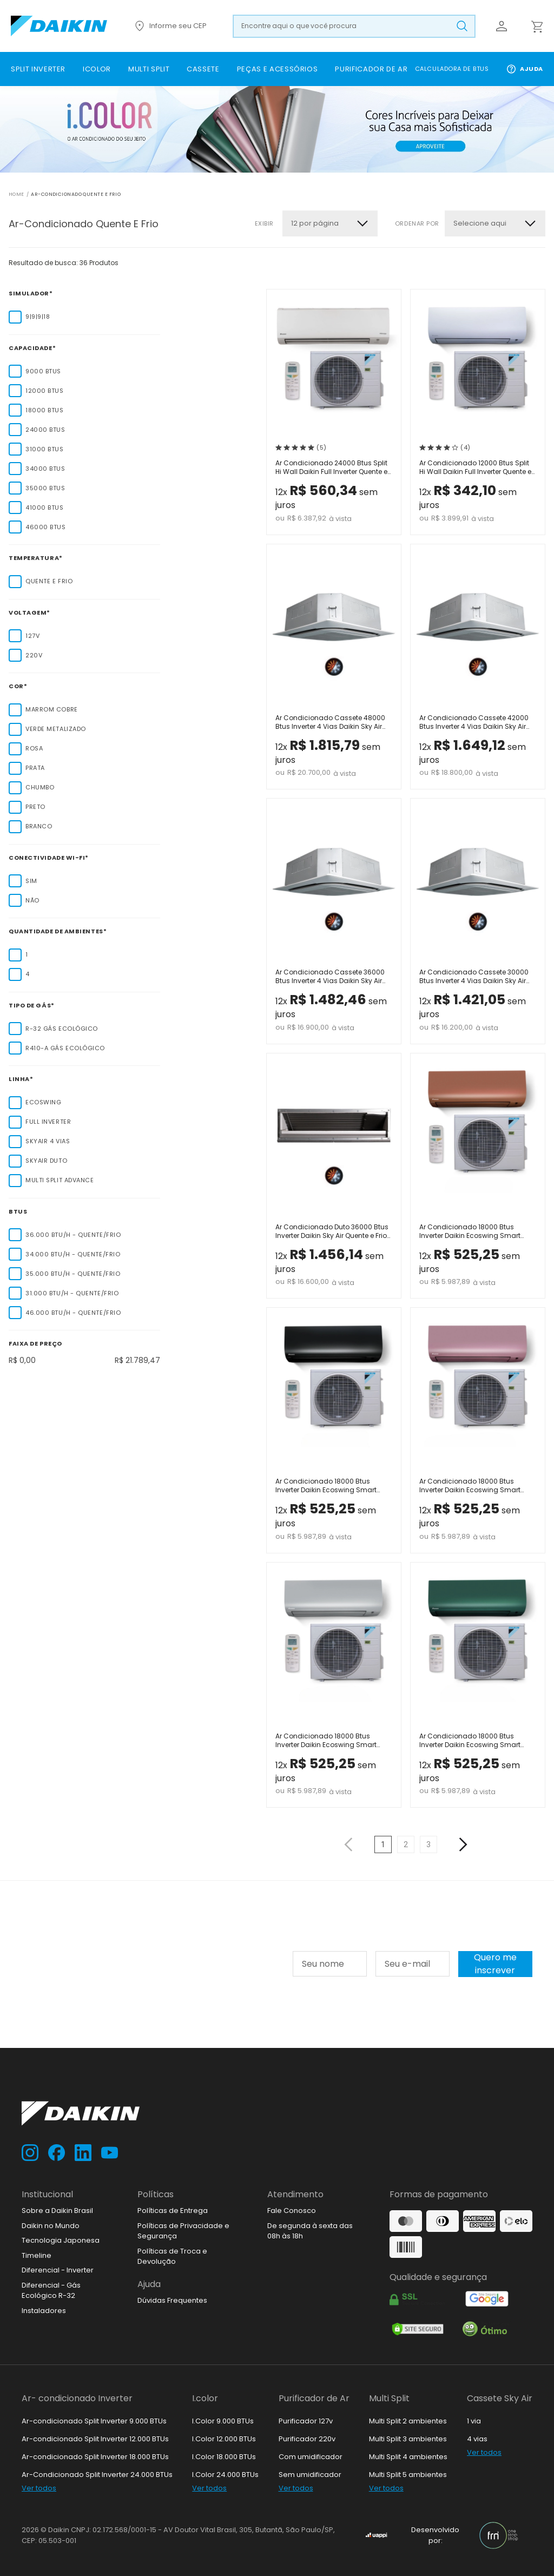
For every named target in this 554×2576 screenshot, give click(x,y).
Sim (31, 881)
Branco (38, 826)
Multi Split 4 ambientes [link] (408, 2457)
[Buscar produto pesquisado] (462, 26)
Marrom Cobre (51, 709)
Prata (35, 767)
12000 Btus (44, 390)
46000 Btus (45, 527)
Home (16, 194)
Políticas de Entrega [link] (172, 2210)
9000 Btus (43, 371)
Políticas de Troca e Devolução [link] (172, 2256)
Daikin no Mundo (51, 2226)
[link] (38, 69)
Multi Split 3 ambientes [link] (408, 2439)
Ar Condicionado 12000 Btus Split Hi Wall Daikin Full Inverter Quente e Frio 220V (475, 468)
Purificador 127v (306, 2421)
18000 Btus (44, 410)
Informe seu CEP (170, 25)
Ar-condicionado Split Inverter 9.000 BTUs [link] (94, 2421)
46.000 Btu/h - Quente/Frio (73, 1312)
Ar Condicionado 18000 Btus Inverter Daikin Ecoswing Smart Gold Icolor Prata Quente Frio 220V (330, 1741)
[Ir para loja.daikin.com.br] (59, 26)
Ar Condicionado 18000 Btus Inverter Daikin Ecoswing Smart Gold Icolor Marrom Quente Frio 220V (470, 1232)
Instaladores (44, 2310)
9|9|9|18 (37, 316)
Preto (35, 806)
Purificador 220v (307, 2439)
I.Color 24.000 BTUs (225, 2474)
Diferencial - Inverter (58, 2270)
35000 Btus (45, 488)
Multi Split (389, 2398)
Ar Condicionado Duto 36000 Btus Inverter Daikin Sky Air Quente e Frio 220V (331, 1232)
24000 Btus (45, 429)
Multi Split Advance (59, 1180)
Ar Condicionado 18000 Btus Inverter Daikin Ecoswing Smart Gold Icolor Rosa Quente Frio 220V (474, 1486)
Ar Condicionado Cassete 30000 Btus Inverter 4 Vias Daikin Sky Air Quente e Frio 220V (474, 977)
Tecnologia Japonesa (61, 2240)
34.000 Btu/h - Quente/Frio (72, 1254)
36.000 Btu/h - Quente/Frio (73, 1234)
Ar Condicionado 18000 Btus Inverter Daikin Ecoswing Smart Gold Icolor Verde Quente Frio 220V (475, 1741)
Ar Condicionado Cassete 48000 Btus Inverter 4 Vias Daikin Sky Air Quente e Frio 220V (330, 723)
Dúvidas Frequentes (172, 2300)
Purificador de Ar (314, 2398)
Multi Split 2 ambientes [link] (408, 2421)
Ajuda (524, 69)
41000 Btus (44, 507)
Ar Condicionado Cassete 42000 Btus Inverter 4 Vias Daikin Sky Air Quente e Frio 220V (474, 723)
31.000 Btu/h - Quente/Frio (71, 1293)
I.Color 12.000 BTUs (224, 2439)
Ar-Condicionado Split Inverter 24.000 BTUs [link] (97, 2474)
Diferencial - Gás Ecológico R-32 (51, 2290)
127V (32, 635)
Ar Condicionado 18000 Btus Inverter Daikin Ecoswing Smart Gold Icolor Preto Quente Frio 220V (330, 1486)
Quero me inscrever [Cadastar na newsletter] (495, 1964)
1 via (474, 2421)
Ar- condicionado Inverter (77, 2398)
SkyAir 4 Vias (47, 1141)
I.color (205, 2398)
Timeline (36, 2255)
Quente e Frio (48, 581)
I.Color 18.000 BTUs (224, 2457)
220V (33, 655)
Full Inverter (48, 1121)
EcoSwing (43, 1102)
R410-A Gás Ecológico (65, 1048)
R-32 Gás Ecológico (61, 1028)
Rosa (34, 748)
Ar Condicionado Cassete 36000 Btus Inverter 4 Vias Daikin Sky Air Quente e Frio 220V (330, 977)
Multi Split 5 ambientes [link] (408, 2474)
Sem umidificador (310, 2474)
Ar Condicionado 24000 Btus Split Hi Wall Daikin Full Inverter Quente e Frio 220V (331, 468)
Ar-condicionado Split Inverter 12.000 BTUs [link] (95, 2439)
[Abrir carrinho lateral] (536, 25)
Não (32, 900)
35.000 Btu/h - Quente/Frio (72, 1273)
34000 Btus (45, 468)
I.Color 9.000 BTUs (223, 2421)
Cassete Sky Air (499, 2398)
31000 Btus (44, 449)
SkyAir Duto (46, 1160)
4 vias (477, 2439)
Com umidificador (310, 2457)
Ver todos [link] (39, 2488)
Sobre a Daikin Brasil (57, 2210)
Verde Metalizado (55, 728)
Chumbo (39, 787)
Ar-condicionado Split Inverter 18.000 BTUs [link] (95, 2457)
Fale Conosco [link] (291, 2210)
